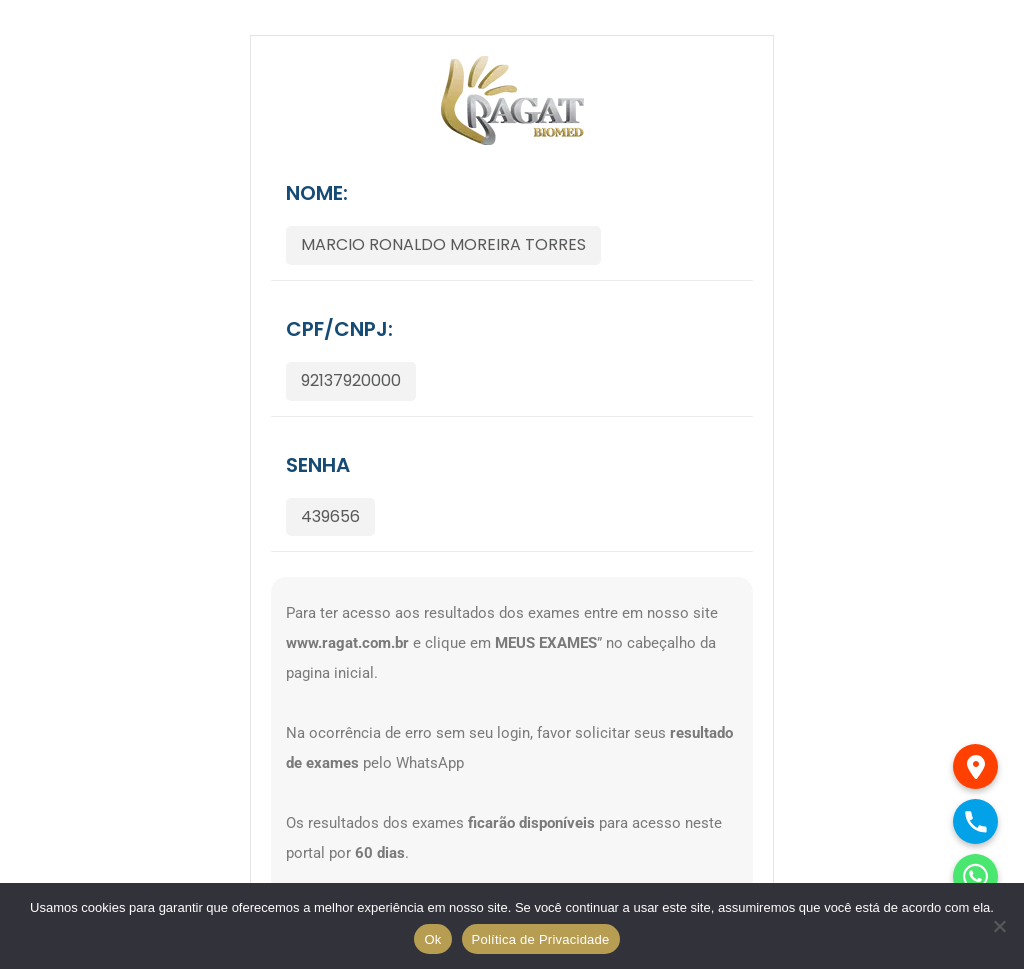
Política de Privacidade (541, 939)
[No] (999, 926)
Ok (432, 939)
